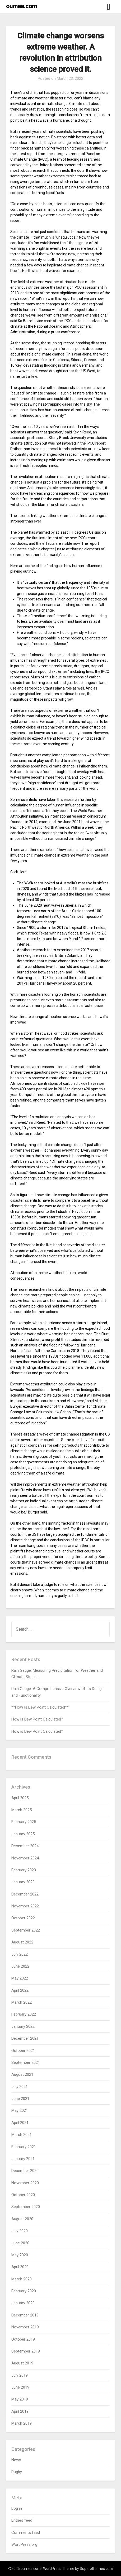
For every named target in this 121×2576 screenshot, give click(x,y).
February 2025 (23, 1821)
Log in (16, 2508)
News (16, 2459)
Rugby (16, 2471)
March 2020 (21, 2279)
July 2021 (19, 2086)
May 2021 (19, 2110)
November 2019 (25, 2327)
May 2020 (19, 2255)
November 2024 (25, 1858)
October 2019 (23, 2339)
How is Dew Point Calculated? (37, 1719)
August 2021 (22, 2074)
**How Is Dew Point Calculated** (40, 1707)
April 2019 (20, 2411)
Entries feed (21, 2520)
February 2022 (23, 2014)
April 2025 (20, 1798)
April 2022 (20, 1990)
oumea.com (21, 6)
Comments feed (25, 2532)
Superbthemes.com (96, 2568)
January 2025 (23, 1834)
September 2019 (25, 2351)
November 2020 (25, 2182)
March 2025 (21, 1809)
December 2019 (25, 2315)
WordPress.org (24, 2544)
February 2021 (23, 2146)
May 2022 (19, 1978)
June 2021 (20, 2098)
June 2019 (20, 2387)
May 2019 (19, 2399)
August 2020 (22, 2219)
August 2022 (22, 1942)
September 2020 (25, 2206)
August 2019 (22, 2363)
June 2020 (20, 2243)
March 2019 (21, 2423)
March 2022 (21, 2002)
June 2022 (20, 1966)
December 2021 (25, 2038)
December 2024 (25, 1846)
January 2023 (23, 1882)
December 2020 (25, 2170)
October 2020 (23, 2194)
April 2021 (20, 2122)
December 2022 (25, 1894)
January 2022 (23, 2026)
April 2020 (20, 2267)
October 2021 (23, 2050)
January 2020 (23, 2303)
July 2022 (19, 1954)
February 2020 (23, 2291)
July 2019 (19, 2375)
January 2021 (23, 2158)
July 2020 (19, 2230)
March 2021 (21, 2134)
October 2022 (23, 1918)
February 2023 (23, 1870)
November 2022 (25, 1906)
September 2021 (25, 2062)
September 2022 (25, 1930)
